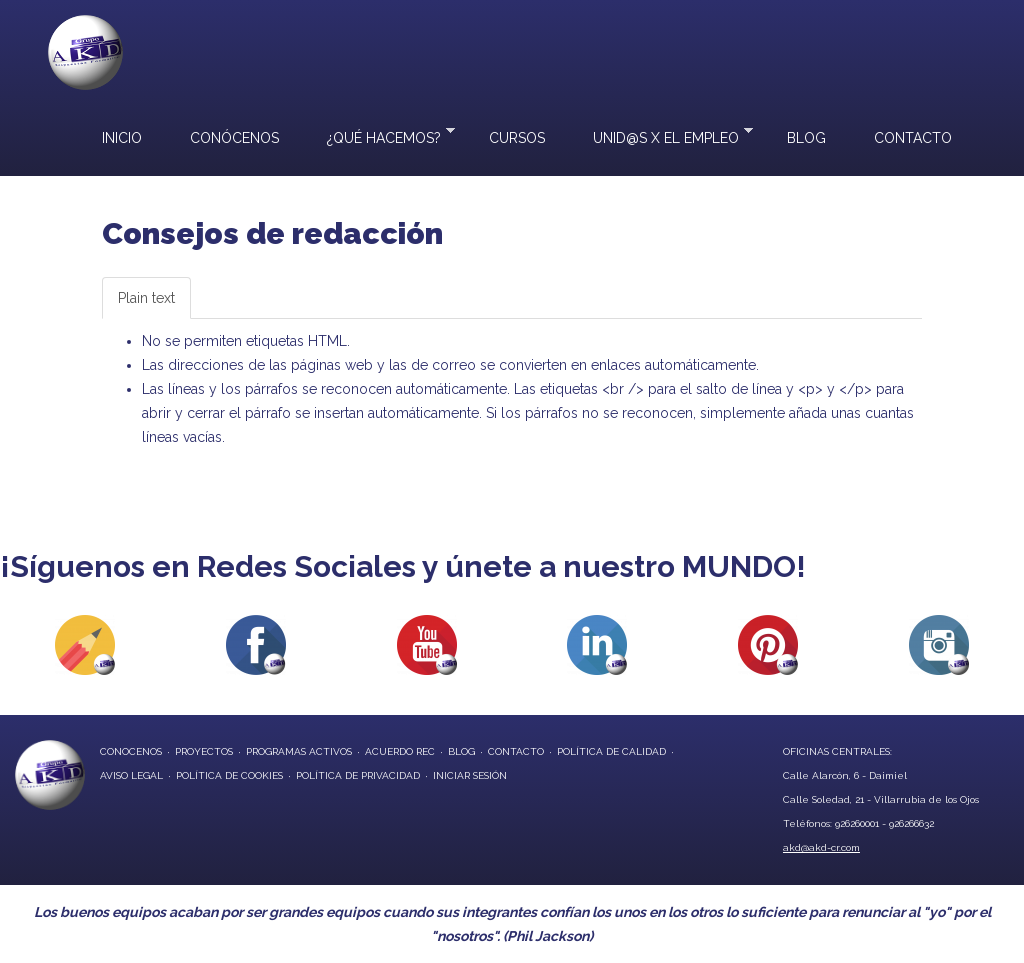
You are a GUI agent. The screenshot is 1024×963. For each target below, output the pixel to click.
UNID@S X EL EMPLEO (661, 135)
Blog (806, 138)
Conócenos (234, 138)
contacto (516, 751)
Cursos (517, 138)
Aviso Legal (131, 775)
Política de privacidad (358, 775)
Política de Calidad (611, 751)
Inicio (122, 138)
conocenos (131, 751)
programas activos (299, 751)
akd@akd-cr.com (821, 847)
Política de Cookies (229, 775)
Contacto (913, 138)
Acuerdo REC (400, 751)
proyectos (204, 751)
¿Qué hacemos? (379, 135)
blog (461, 751)
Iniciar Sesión (470, 775)
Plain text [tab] (146, 298)
